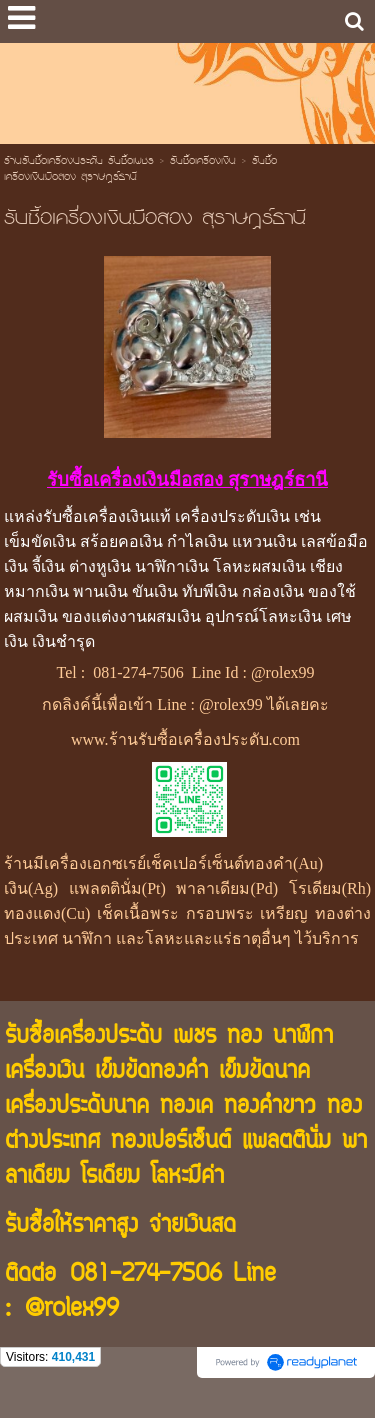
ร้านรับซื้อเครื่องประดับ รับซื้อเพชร (79, 162)
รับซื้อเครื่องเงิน (203, 162)
